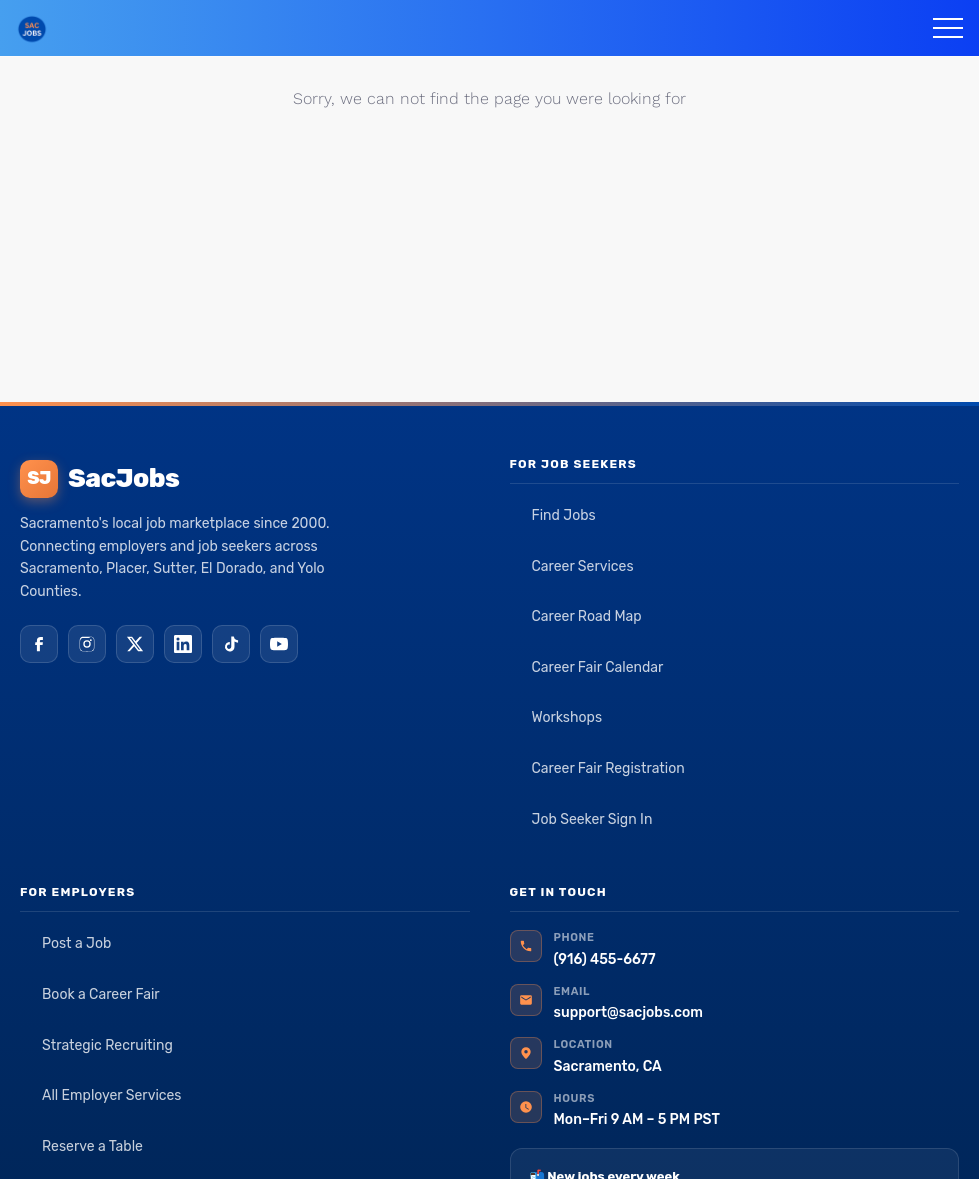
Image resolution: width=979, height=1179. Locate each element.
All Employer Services (112, 1095)
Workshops (567, 717)
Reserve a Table (92, 1146)
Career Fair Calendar (598, 667)
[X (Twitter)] (135, 644)
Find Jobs (564, 515)
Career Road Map (587, 616)
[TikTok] (231, 644)
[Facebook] (39, 644)
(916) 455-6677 (605, 959)
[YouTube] (279, 644)
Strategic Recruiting (107, 1045)
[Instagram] (87, 644)
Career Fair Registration (608, 768)
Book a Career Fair (101, 994)
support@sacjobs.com (628, 1012)
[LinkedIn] (183, 644)
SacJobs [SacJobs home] (99, 479)
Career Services (583, 566)
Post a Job (76, 943)
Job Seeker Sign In (592, 819)
